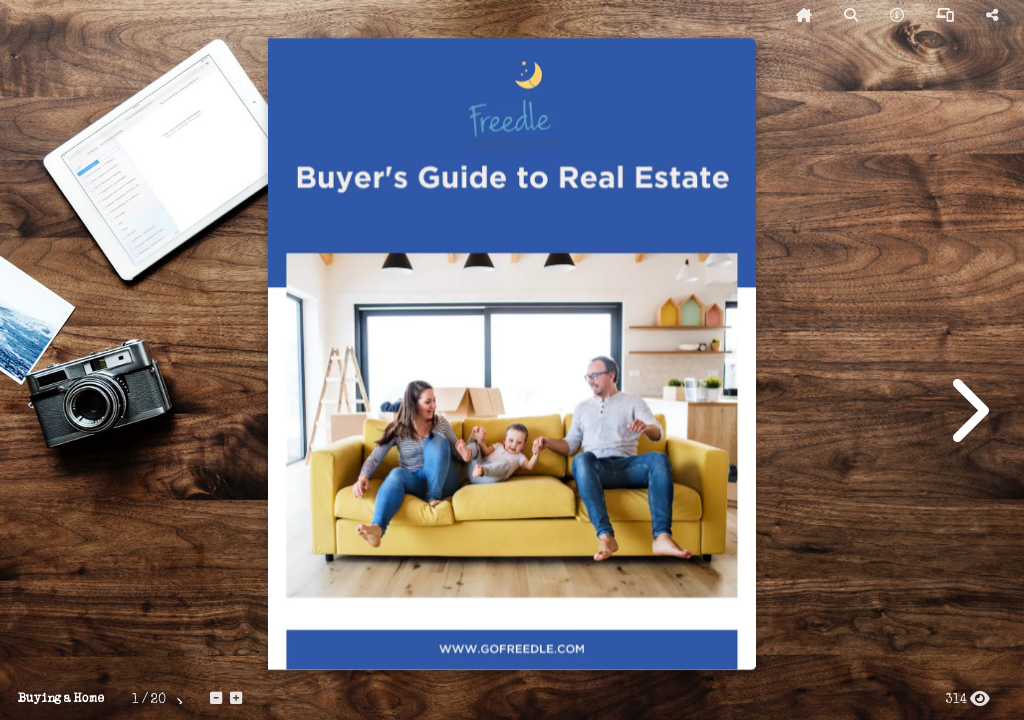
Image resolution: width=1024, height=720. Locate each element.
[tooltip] (804, 16)
